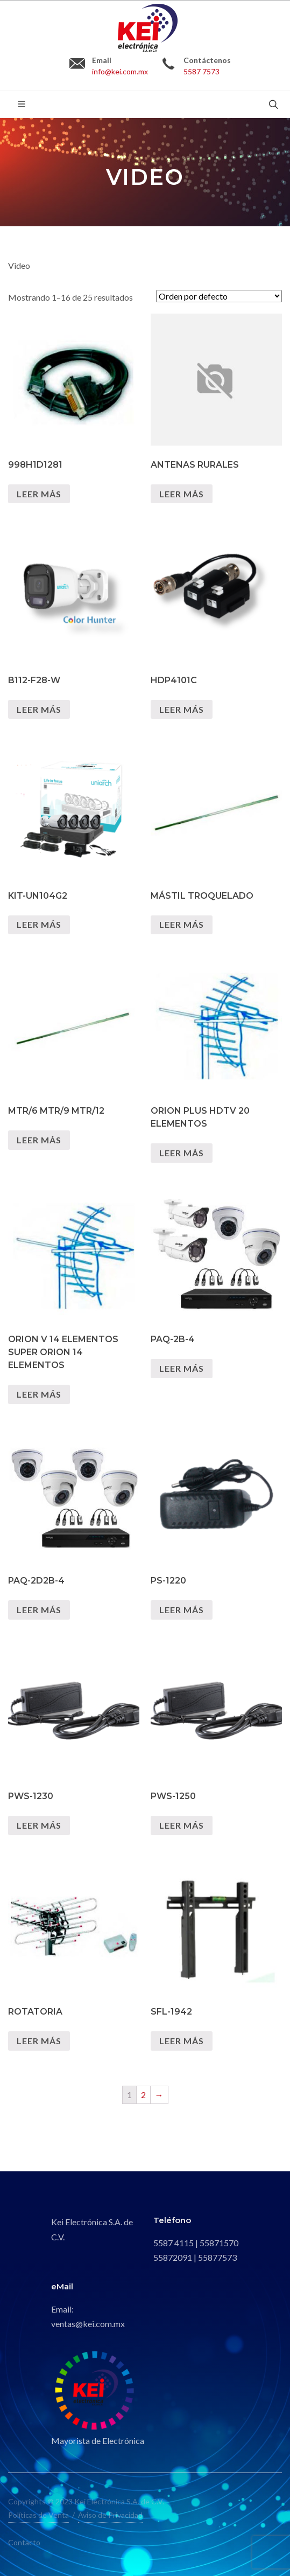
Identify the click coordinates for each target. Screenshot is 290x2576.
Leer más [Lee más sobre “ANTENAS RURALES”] (181, 494)
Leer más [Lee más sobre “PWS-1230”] (39, 1825)
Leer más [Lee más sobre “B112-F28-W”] (39, 709)
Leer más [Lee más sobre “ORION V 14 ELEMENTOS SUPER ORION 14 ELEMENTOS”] (39, 1394)
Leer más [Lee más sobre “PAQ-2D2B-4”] (39, 1610)
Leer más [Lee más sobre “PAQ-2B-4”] (181, 1368)
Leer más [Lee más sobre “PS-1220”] (181, 1610)
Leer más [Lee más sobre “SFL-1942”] (181, 2041)
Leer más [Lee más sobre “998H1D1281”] (39, 494)
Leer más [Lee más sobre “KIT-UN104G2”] (39, 924)
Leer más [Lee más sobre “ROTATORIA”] (39, 2041)
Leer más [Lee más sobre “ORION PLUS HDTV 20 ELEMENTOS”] (181, 1153)
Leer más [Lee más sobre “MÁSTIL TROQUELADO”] (181, 924)
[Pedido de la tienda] (219, 296)
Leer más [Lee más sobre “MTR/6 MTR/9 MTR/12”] (39, 1140)
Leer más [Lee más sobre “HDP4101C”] (181, 709)
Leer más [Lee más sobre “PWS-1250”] (181, 1825)
